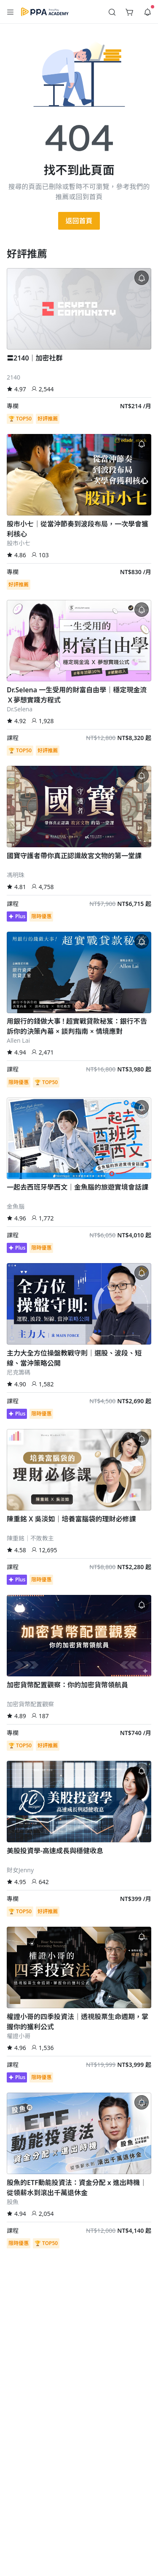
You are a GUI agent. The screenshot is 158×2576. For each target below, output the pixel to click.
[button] (10, 12)
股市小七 (18, 543)
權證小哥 (18, 2036)
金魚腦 (15, 1206)
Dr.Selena (19, 709)
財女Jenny (20, 1870)
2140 (13, 377)
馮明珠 (15, 875)
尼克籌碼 (18, 1372)
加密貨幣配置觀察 (30, 1704)
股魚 (13, 2202)
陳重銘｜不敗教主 (30, 1538)
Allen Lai (18, 1040)
